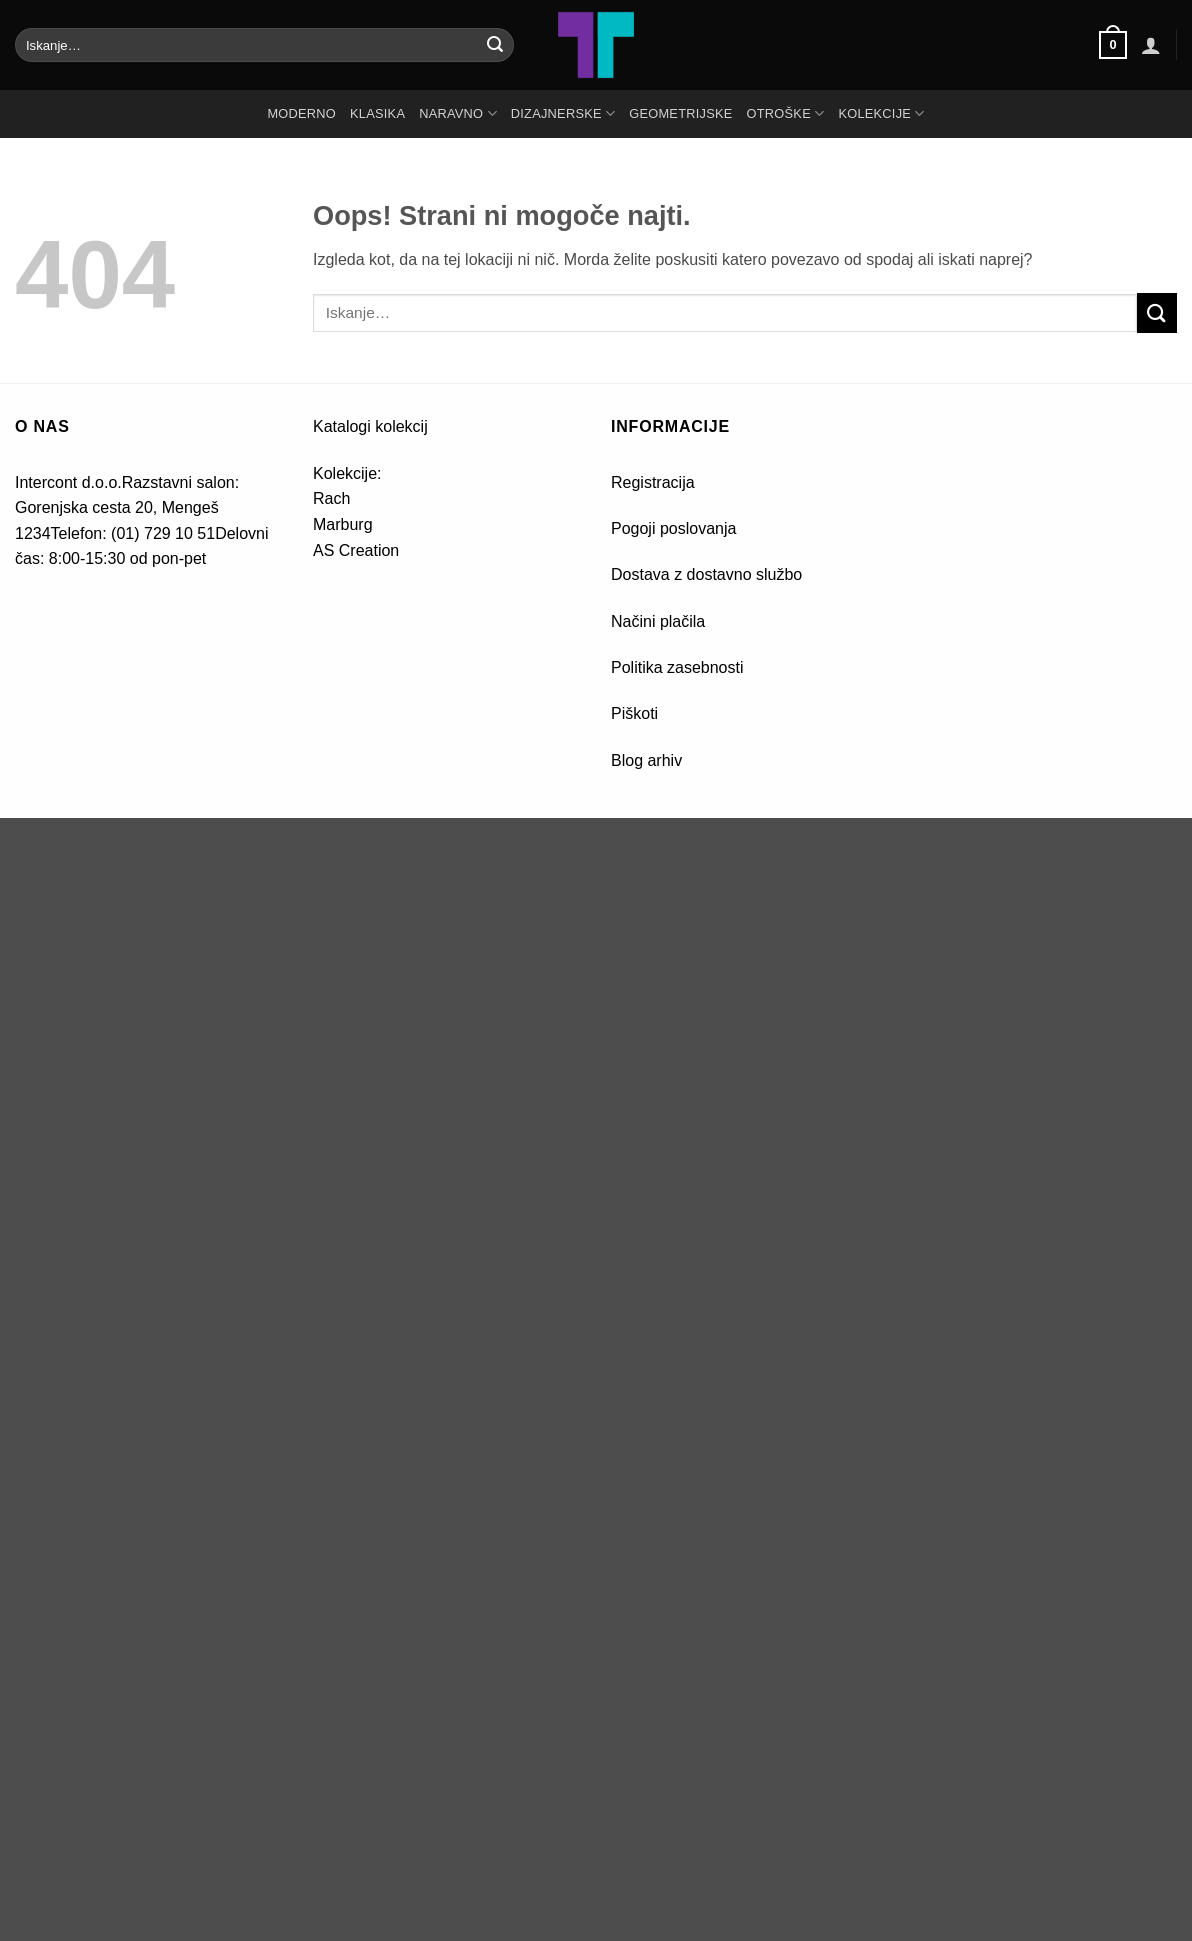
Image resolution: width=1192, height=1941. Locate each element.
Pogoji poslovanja (673, 528)
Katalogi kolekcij (370, 426)
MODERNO (301, 113)
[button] (1113, 45)
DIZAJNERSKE (563, 113)
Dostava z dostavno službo (706, 574)
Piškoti (634, 713)
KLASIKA (377, 113)
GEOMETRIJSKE (680, 113)
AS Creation (356, 550)
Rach (331, 498)
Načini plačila (658, 621)
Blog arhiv (649, 760)
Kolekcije (881, 113)
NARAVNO (458, 113)
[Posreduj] (495, 45)
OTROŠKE (786, 113)
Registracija (653, 482)
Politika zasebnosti (677, 667)
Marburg (343, 524)
